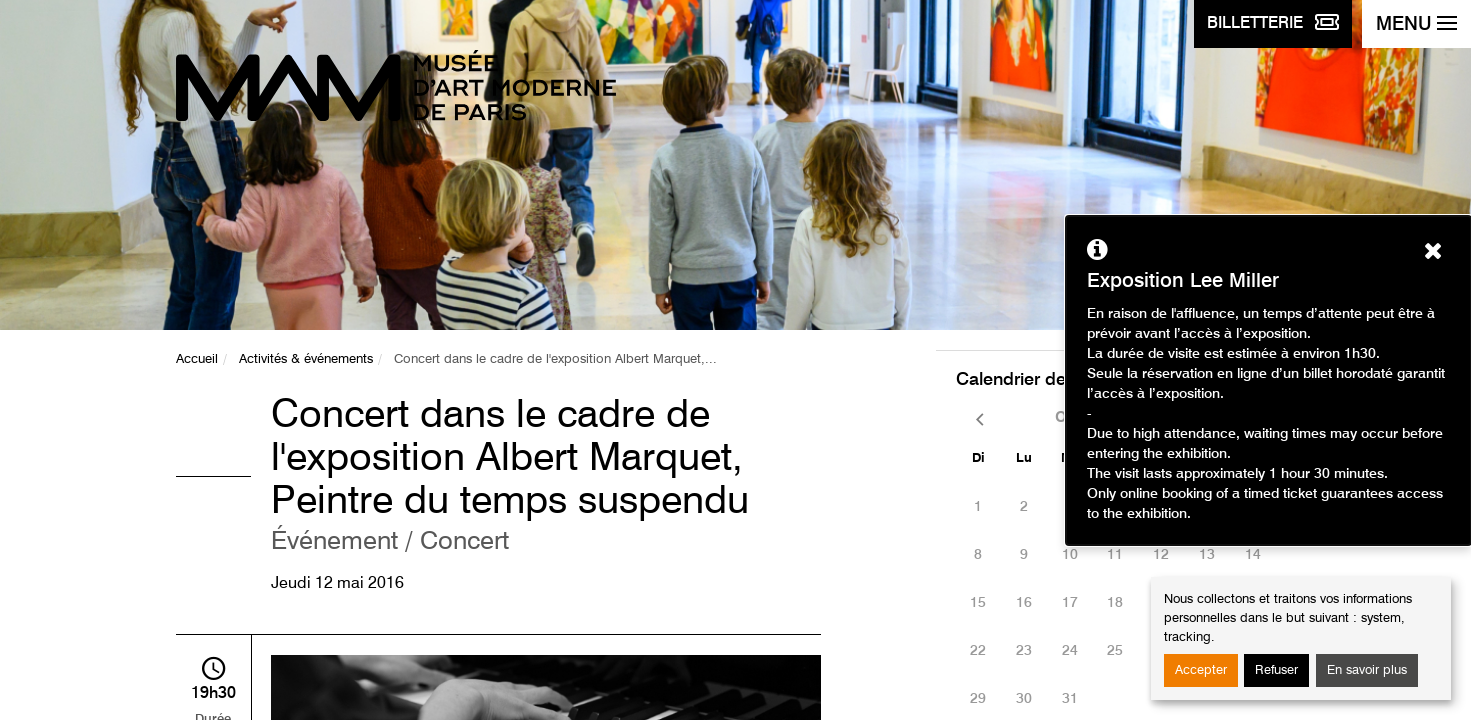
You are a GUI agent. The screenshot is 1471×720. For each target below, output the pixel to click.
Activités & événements (306, 359)
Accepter (1201, 670)
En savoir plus (1367, 670)
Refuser (1276, 670)
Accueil (197, 359)
